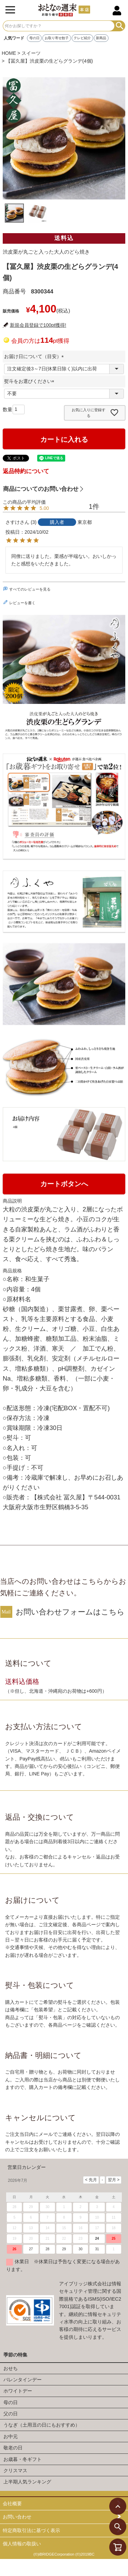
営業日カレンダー (27, 2167)
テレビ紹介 (82, 38)
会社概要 (12, 2503)
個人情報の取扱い (22, 2543)
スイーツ (31, 53)
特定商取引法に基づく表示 (31, 2530)
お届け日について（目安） (35, 356)
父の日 (10, 2413)
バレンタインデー (22, 2379)
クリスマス (15, 2470)
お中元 (10, 2436)
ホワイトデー (17, 2391)
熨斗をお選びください (30, 381)
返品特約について (26, 471)
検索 (119, 26)
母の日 (34, 38)
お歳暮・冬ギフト (22, 2459)
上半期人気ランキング (27, 2481)
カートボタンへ (64, 1184)
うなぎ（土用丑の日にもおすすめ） (41, 2425)
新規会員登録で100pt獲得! (38, 325)
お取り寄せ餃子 (57, 38)
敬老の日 (13, 2447)
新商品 (101, 38)
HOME (9, 53)
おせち (10, 2368)
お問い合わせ (17, 2516)
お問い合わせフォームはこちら (70, 1612)
